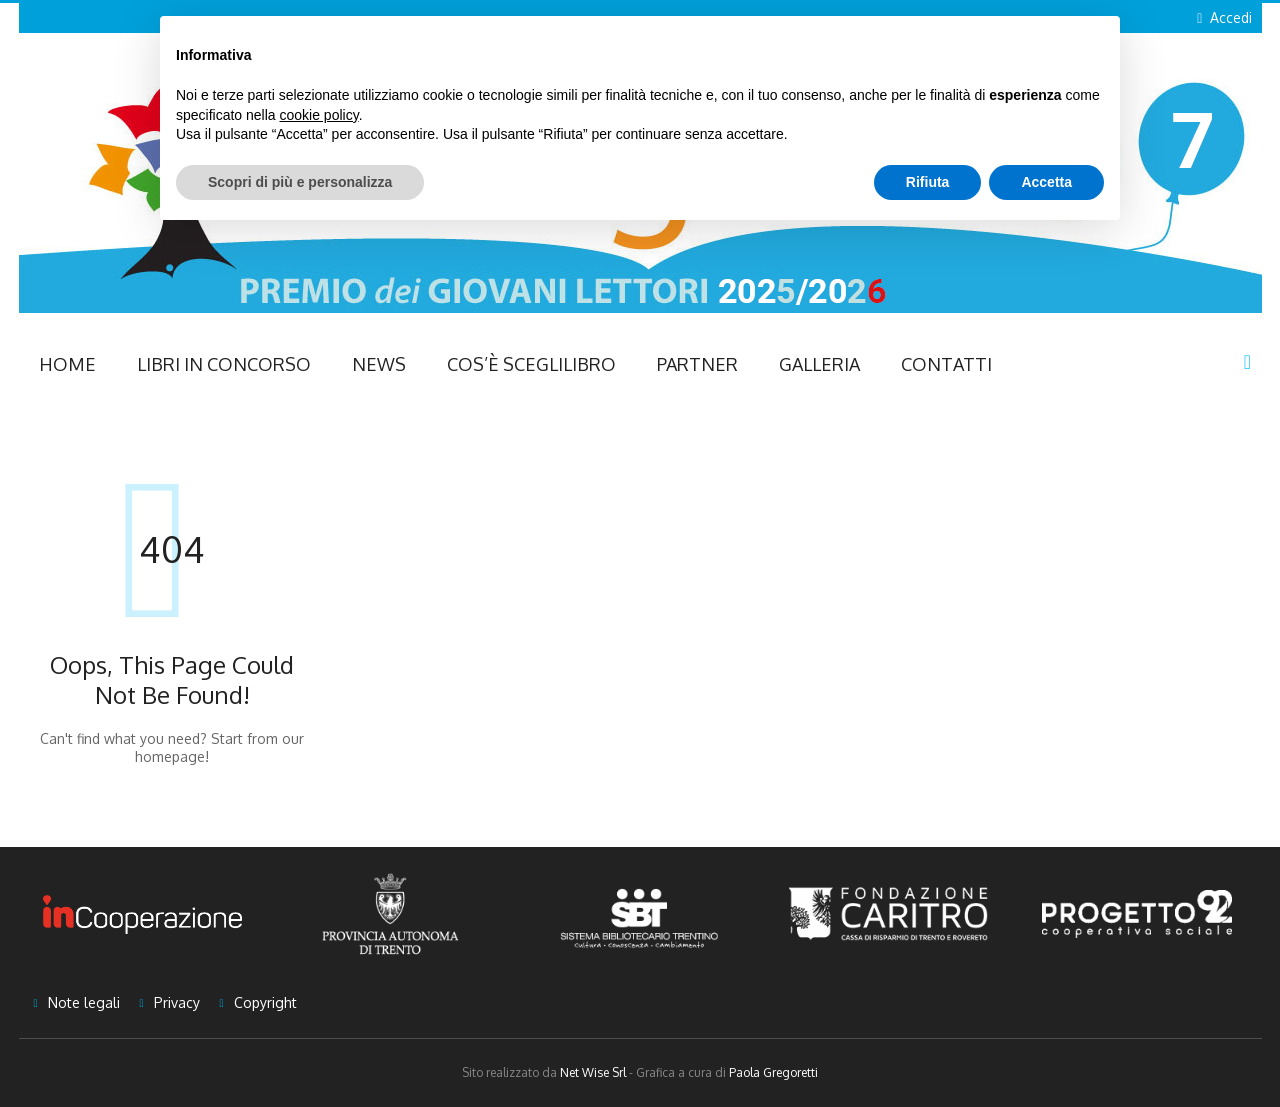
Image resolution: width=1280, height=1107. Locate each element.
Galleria (819, 364)
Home (67, 364)
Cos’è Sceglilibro (531, 364)
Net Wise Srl (593, 1072)
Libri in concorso (224, 364)
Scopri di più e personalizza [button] (300, 182)
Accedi (1231, 17)
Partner (697, 364)
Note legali (84, 1002)
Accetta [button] (1046, 182)
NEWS (379, 364)
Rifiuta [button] (928, 182)
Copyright (265, 1002)
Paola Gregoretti (773, 1072)
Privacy (177, 1002)
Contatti (946, 364)
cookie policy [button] (319, 115)
